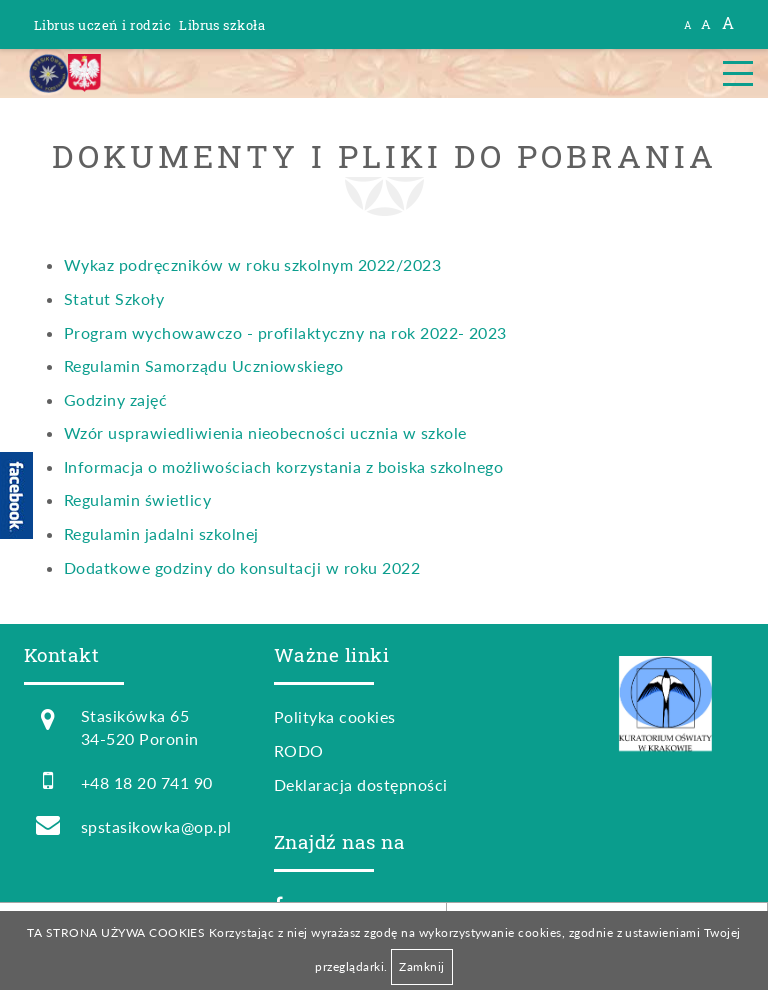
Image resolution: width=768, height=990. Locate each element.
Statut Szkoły (114, 298)
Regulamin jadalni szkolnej (161, 533)
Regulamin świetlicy (137, 499)
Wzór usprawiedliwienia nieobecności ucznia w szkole (265, 432)
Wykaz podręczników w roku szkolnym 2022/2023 (252, 264)
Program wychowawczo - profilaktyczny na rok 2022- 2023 (285, 332)
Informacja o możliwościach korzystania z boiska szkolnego (283, 466)
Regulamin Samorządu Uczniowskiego (204, 365)
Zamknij (421, 966)
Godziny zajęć (115, 399)
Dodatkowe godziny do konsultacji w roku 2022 (242, 567)
